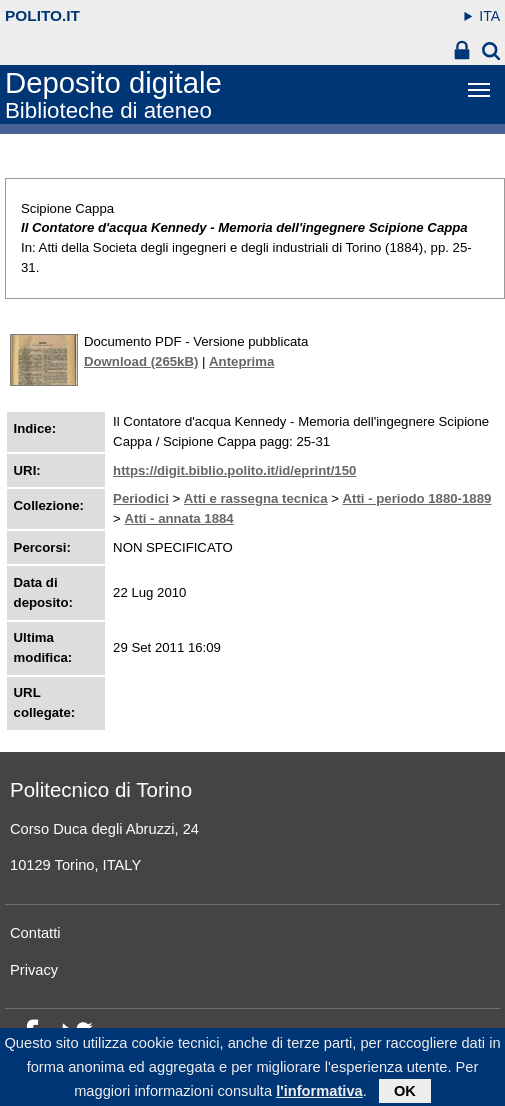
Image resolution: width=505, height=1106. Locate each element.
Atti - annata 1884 (178, 518)
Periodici (141, 498)
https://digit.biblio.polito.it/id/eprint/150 (234, 470)
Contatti (35, 933)
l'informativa (319, 1092)
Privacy (34, 970)
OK (405, 1092)
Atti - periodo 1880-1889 (417, 498)
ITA (489, 16)
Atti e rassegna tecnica (256, 498)
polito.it (42, 15)
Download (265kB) (141, 361)
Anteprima (241, 361)
